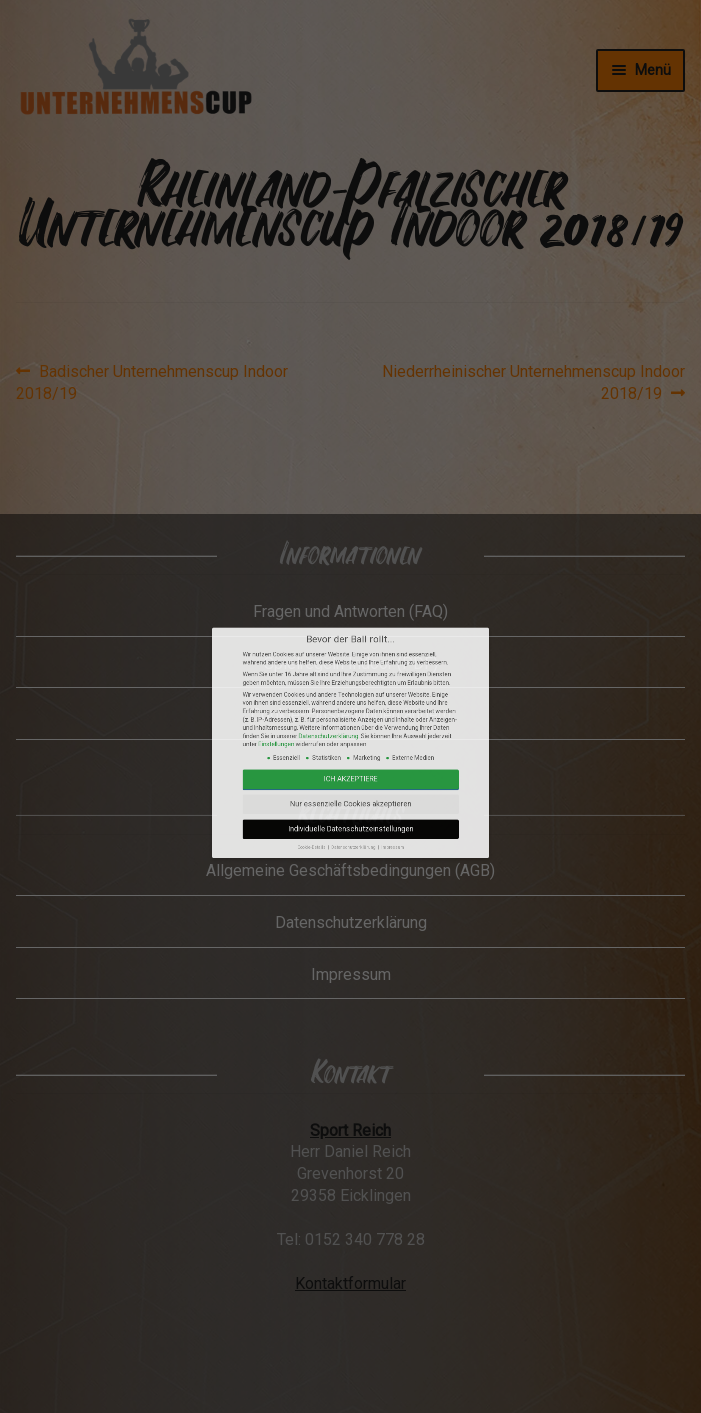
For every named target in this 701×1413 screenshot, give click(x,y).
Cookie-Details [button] (335, 880)
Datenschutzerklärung (342, 837)
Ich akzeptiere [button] (350, 853)
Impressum (366, 880)
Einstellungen (322, 840)
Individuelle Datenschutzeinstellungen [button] (350, 873)
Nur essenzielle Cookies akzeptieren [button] (350, 863)
